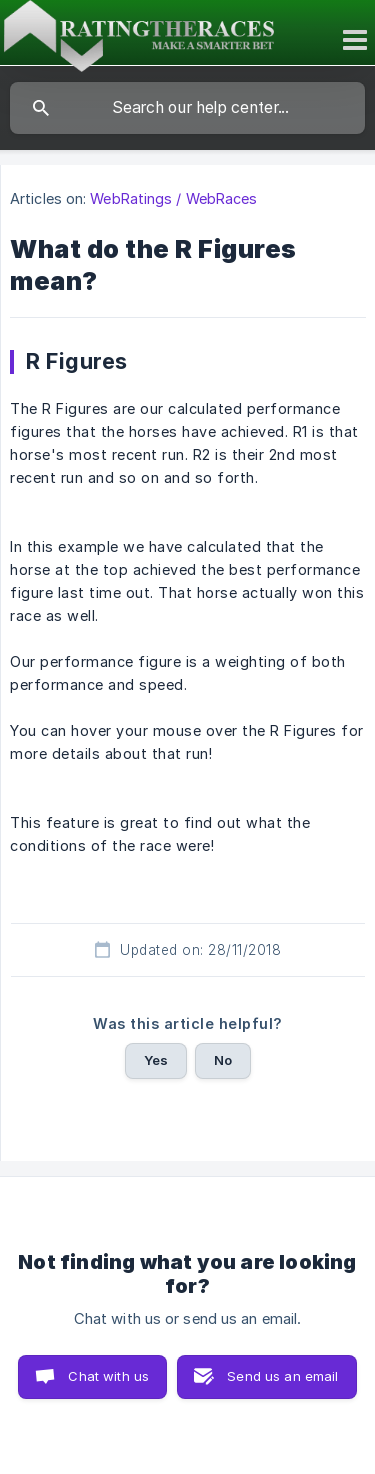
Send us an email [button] (282, 1376)
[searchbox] (187, 108)
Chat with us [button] (108, 1376)
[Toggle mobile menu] (357, 40)
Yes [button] (156, 1060)
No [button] (223, 1060)
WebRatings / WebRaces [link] (173, 198)
